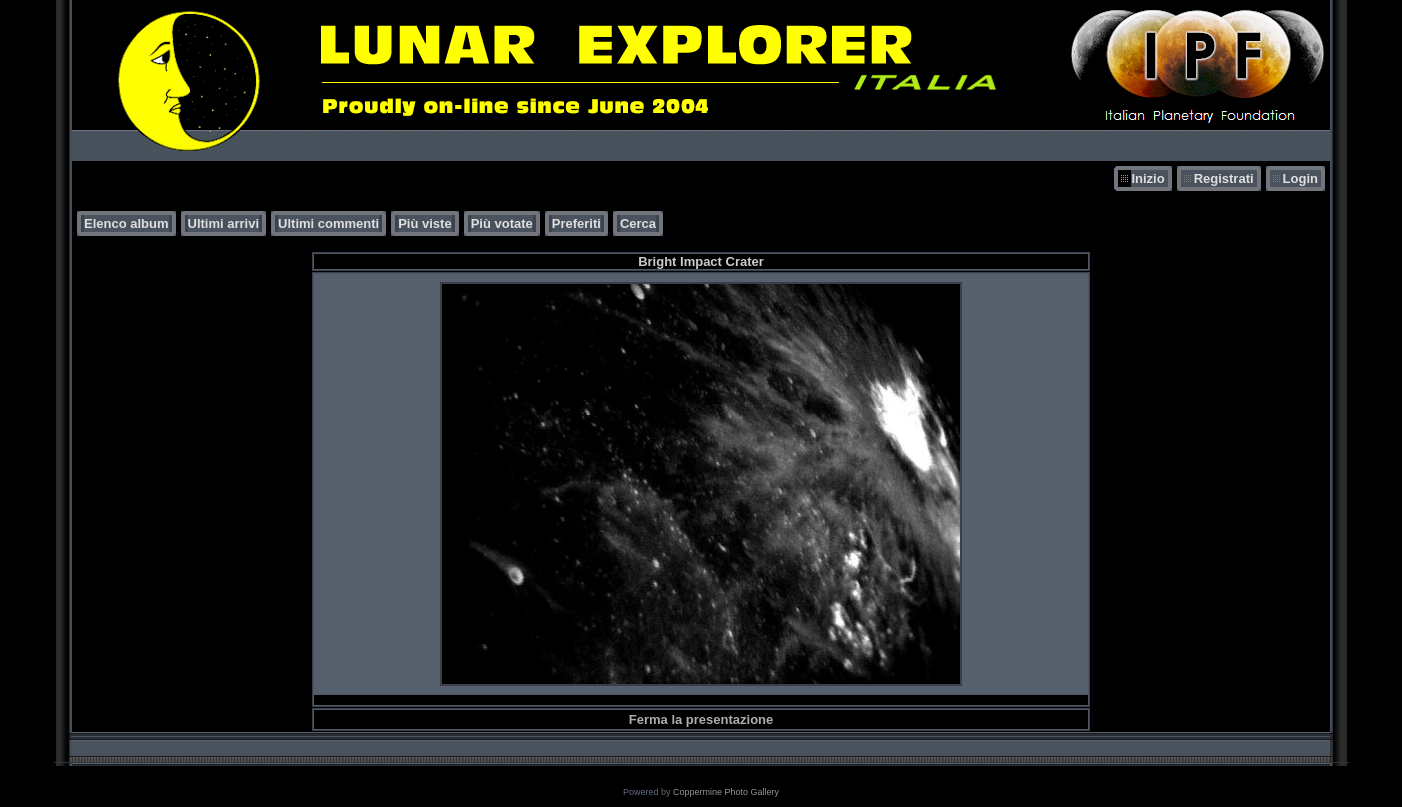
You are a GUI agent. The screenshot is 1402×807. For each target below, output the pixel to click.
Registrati (1224, 178)
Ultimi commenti (328, 223)
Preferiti (576, 223)
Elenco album (126, 223)
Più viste (424, 223)
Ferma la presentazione (701, 719)
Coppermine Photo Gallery (726, 792)
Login (1300, 178)
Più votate (502, 223)
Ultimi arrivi (224, 223)
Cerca (638, 223)
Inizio (1147, 178)
